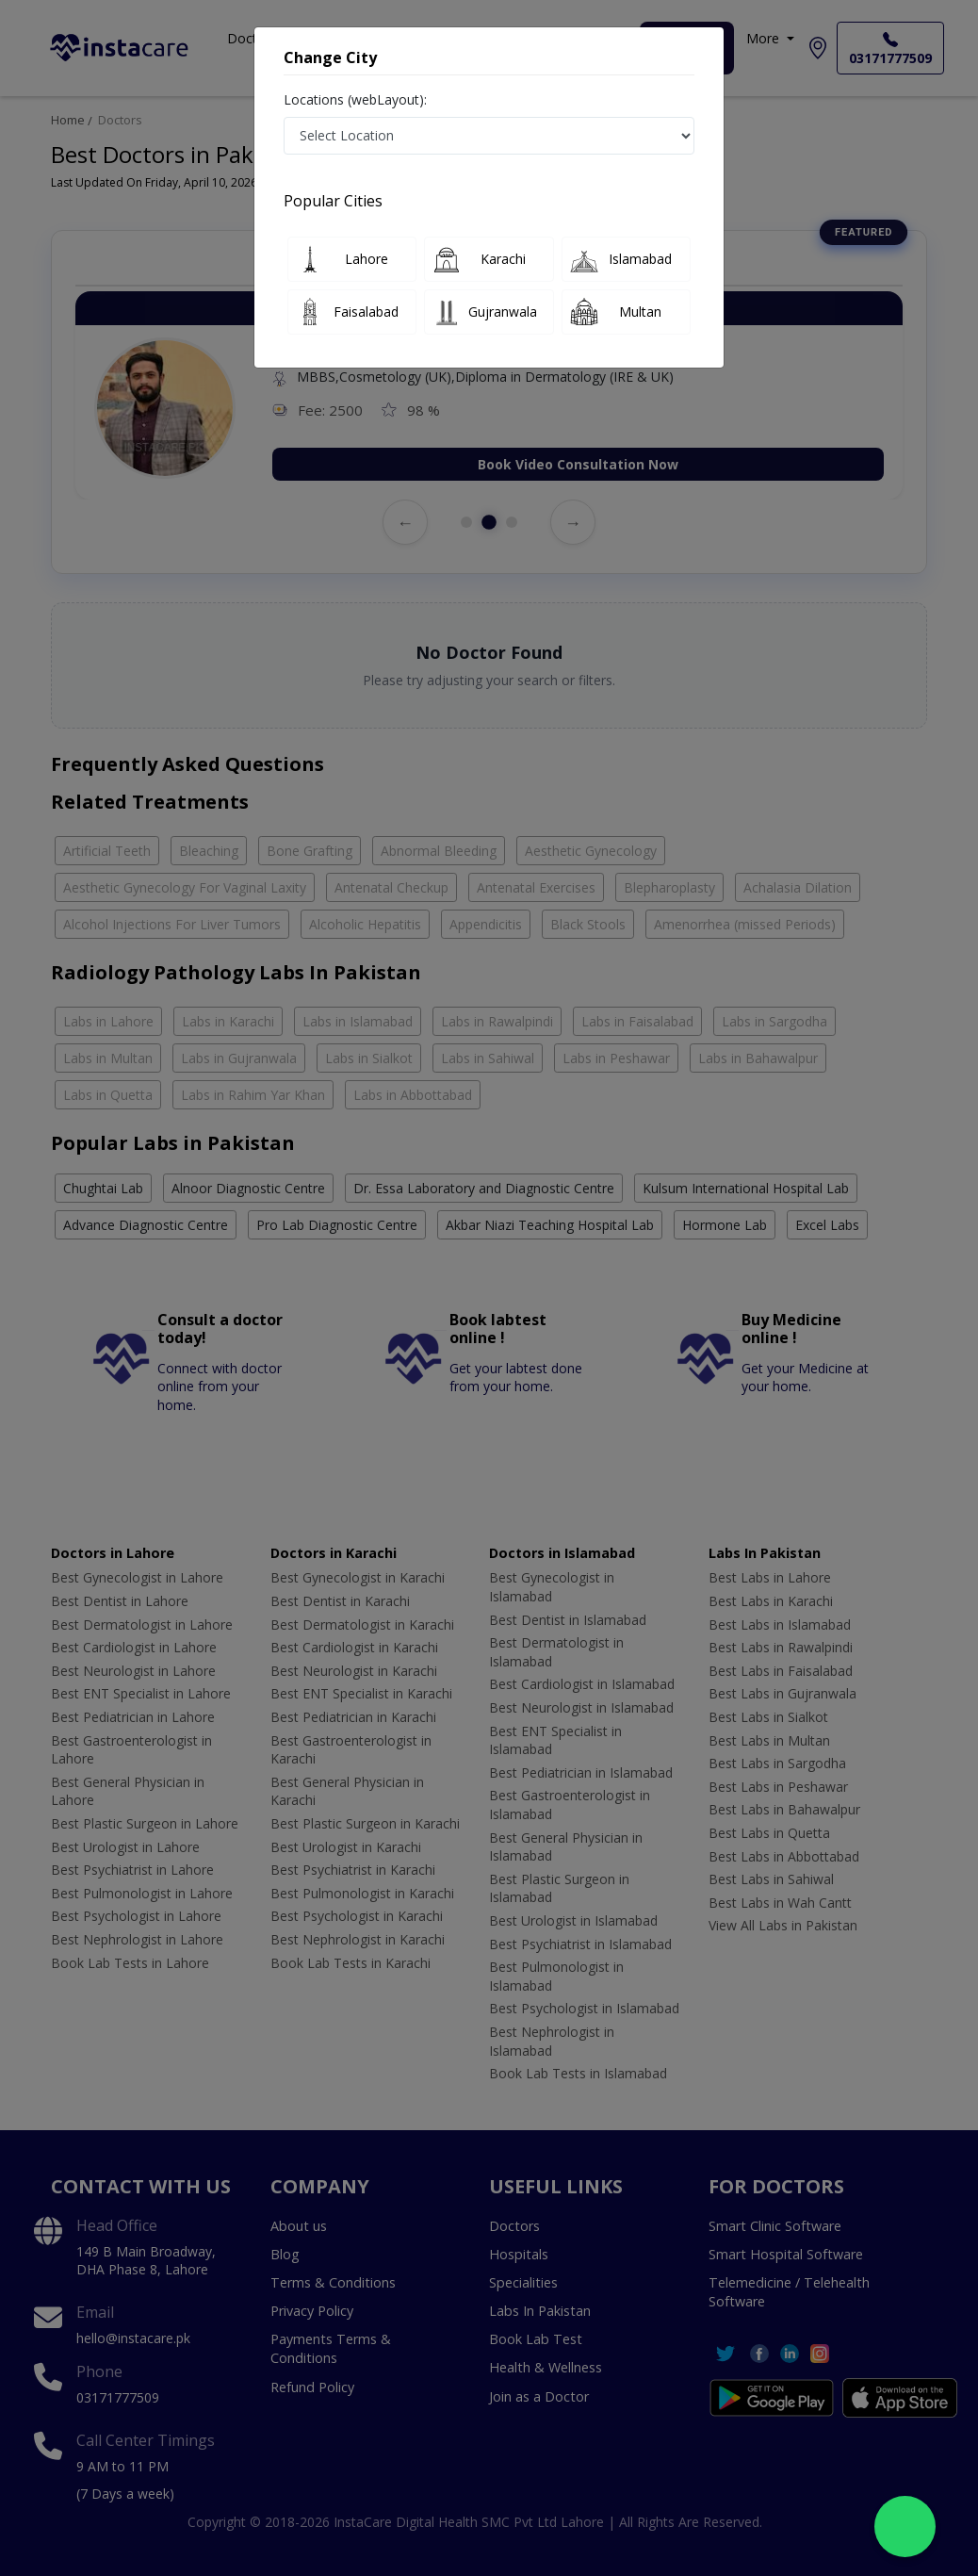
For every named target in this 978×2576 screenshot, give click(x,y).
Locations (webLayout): (355, 99)
